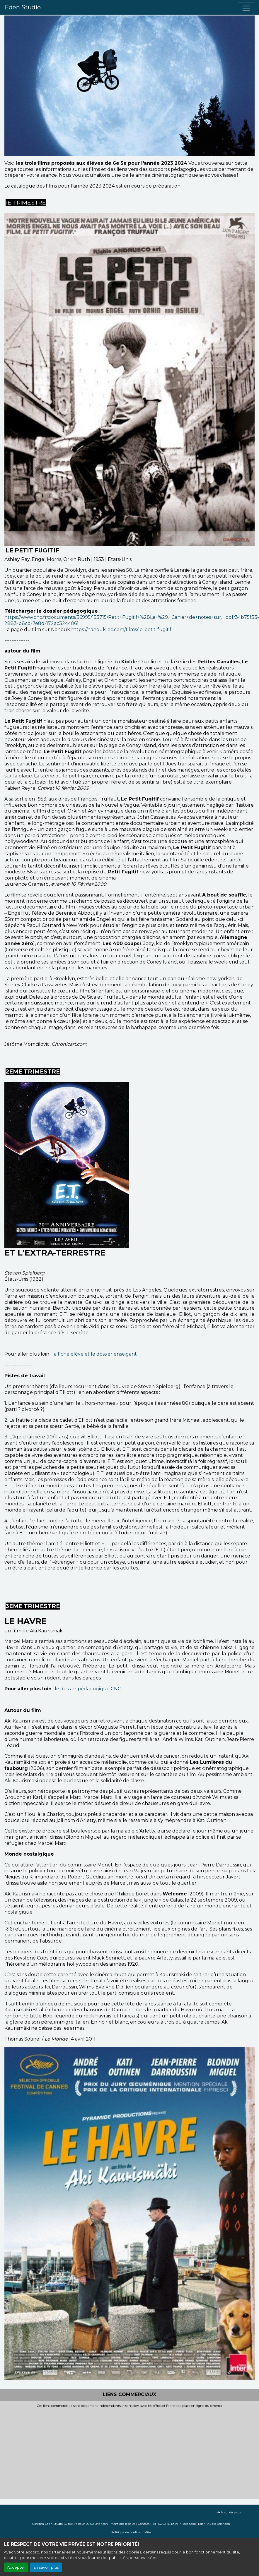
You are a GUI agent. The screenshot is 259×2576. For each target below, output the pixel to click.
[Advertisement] (112, 2452)
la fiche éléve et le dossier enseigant (95, 1354)
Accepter (16, 2567)
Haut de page (229, 2512)
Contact (143, 2524)
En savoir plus (46, 2567)
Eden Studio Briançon (214, 2524)
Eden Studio (23, 7)
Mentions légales (122, 2524)
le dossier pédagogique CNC (87, 1688)
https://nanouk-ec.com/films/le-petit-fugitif (122, 629)
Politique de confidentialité (131, 2532)
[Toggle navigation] (246, 8)
